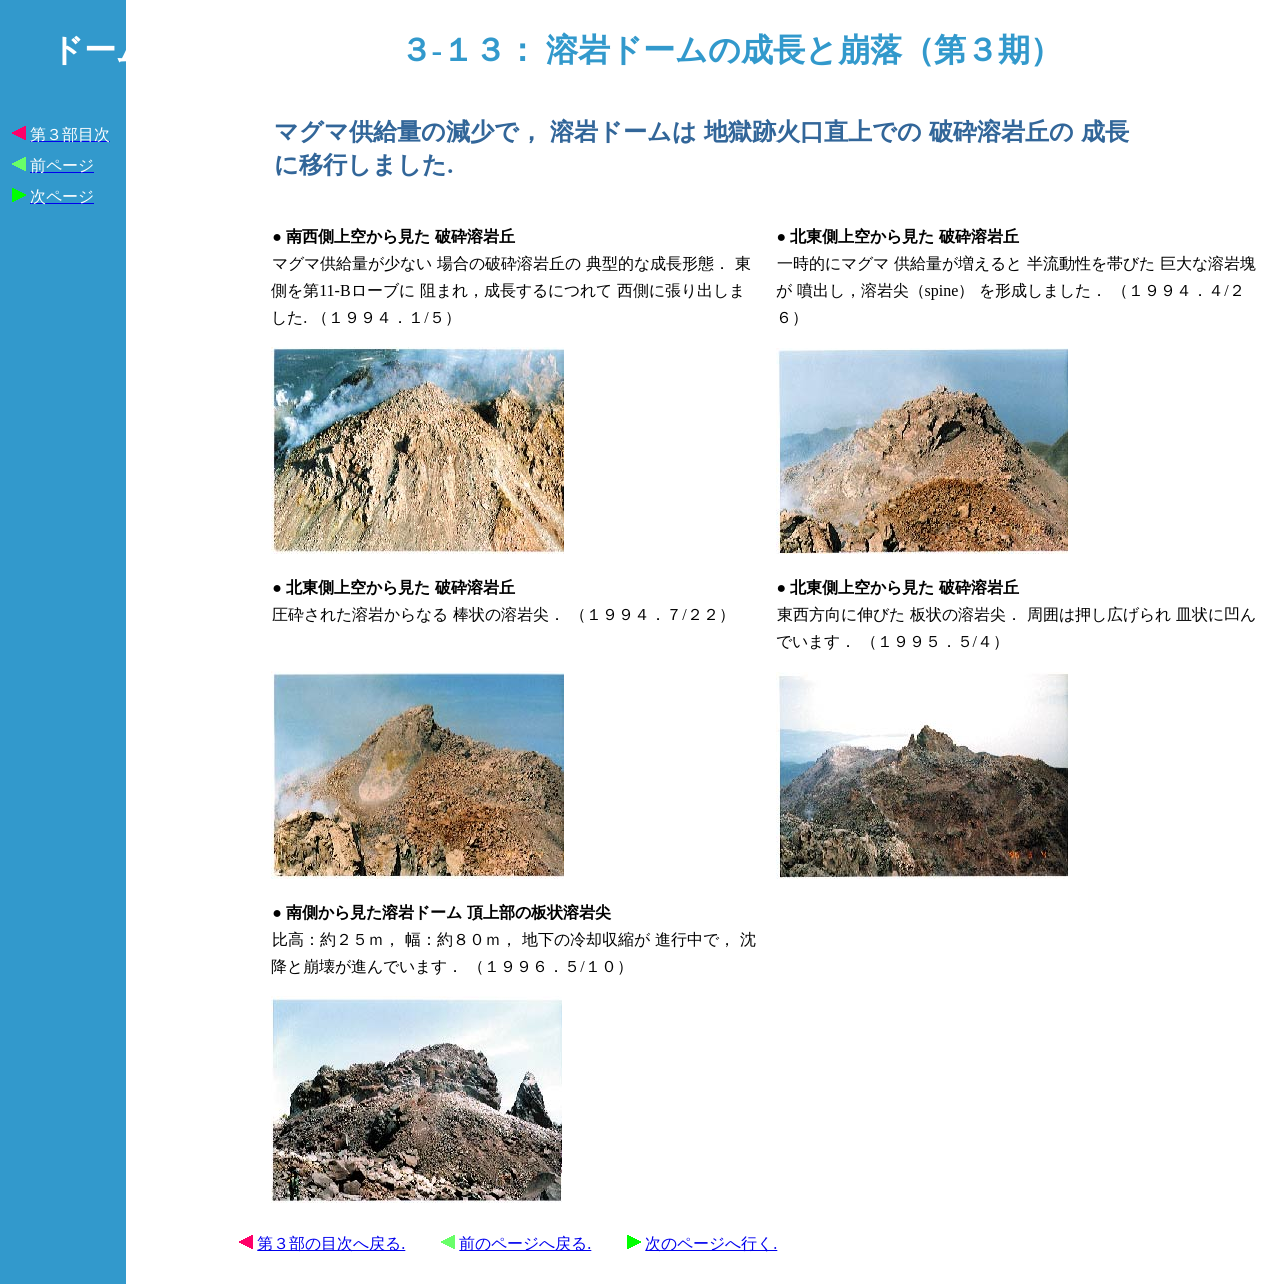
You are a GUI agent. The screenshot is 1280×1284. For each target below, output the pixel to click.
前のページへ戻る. (525, 1243)
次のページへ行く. (711, 1243)
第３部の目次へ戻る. (331, 1243)
